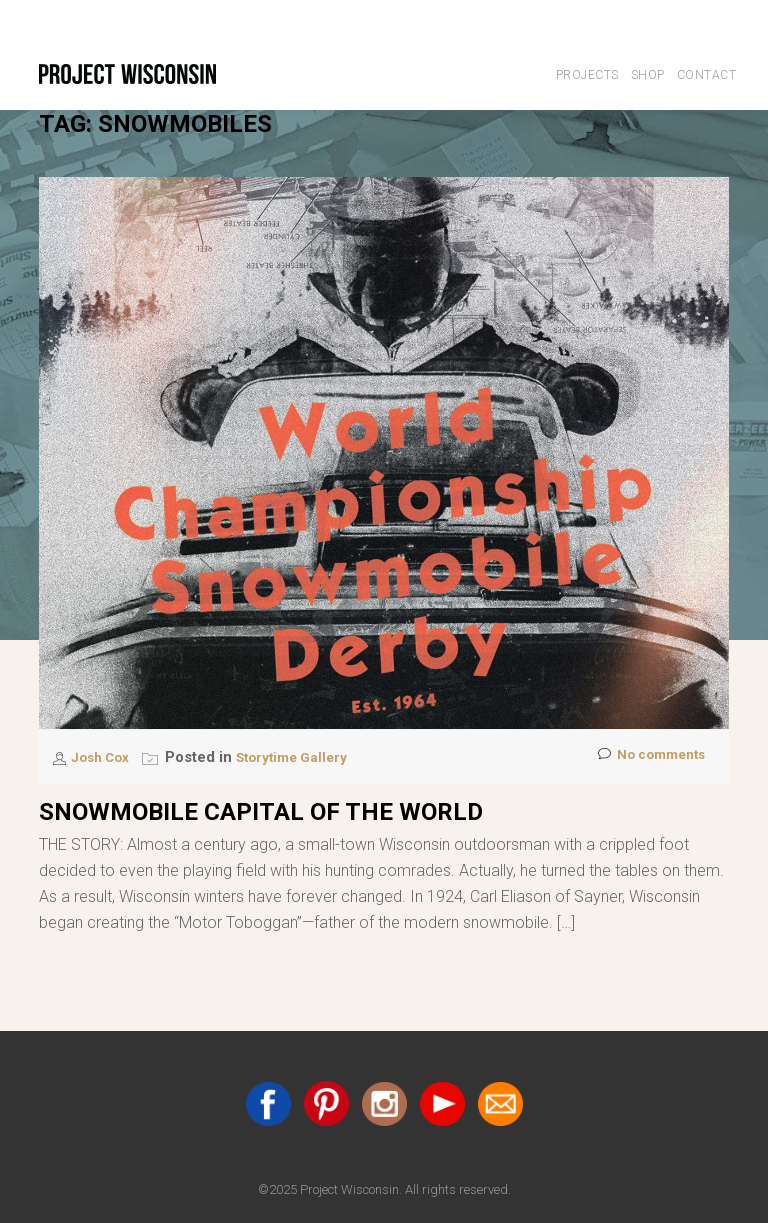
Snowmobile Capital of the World (261, 812)
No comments (646, 757)
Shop (648, 75)
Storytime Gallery (307, 757)
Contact (707, 75)
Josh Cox (106, 757)
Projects (587, 75)
